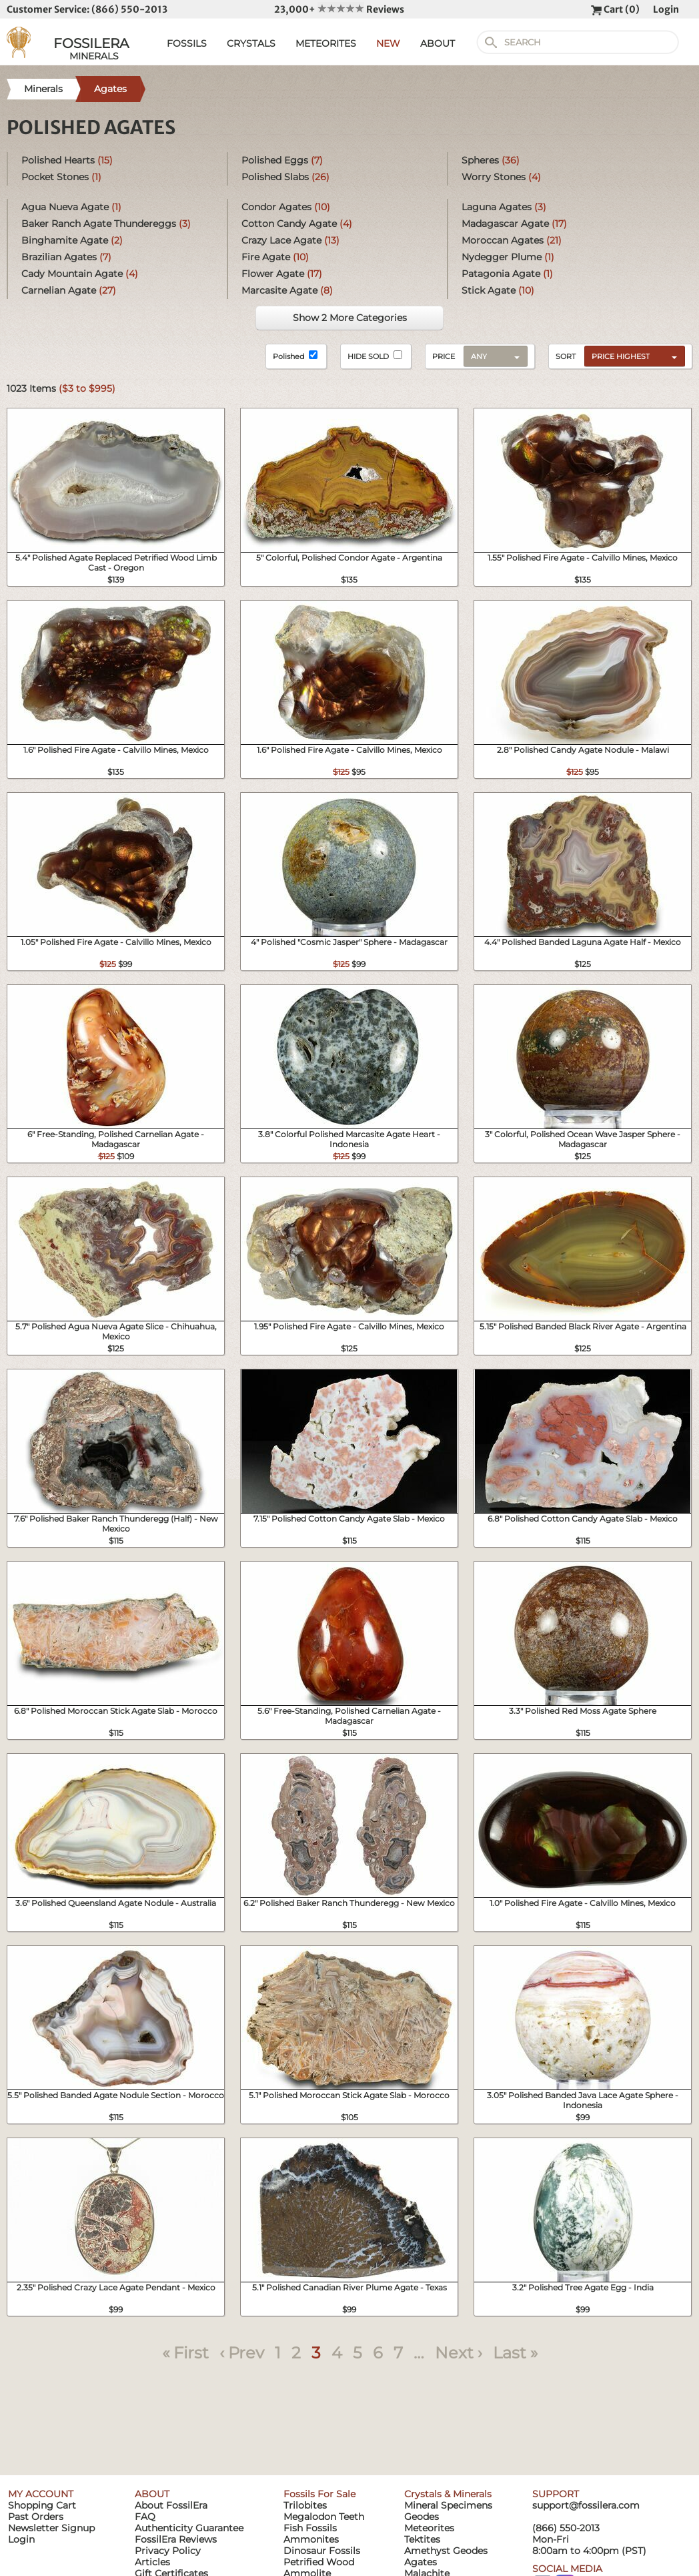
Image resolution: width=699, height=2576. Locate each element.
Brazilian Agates (66, 257)
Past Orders (35, 2517)
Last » (515, 2352)
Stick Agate (498, 290)
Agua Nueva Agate (71, 207)
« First (185, 2352)
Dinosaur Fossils (321, 2551)
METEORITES (325, 43)
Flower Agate (281, 274)
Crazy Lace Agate (290, 240)
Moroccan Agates (512, 240)
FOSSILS (187, 43)
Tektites (422, 2539)
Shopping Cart (42, 2505)
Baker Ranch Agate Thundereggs (106, 224)
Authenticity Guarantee (189, 2528)
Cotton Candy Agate (296, 224)
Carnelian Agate (68, 290)
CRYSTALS (251, 43)
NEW (388, 43)
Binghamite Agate (72, 240)
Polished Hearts (67, 160)
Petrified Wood (318, 2562)
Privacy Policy (168, 2551)
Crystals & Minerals (448, 2494)
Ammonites (311, 2539)
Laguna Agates (504, 207)
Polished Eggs (282, 160)
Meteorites (429, 2528)
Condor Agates (285, 207)
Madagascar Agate (514, 224)
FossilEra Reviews (176, 2539)
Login (666, 9)
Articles (152, 2562)
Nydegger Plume (508, 257)
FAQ (145, 2517)
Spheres (491, 160)
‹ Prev (241, 2352)
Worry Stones (501, 177)
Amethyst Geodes (446, 2551)
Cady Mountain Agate (79, 274)
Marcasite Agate (287, 290)
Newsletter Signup (51, 2528)
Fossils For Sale (319, 2494)
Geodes (421, 2517)
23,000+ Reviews (339, 9)
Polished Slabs (285, 177)
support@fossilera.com (586, 2505)
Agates (420, 2562)
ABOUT (437, 43)
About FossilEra (171, 2505)
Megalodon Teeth (323, 2517)
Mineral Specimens (448, 2505)
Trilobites (305, 2505)
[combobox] (631, 355)
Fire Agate (275, 257)
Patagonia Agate (507, 274)
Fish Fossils (310, 2528)
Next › (458, 2352)
